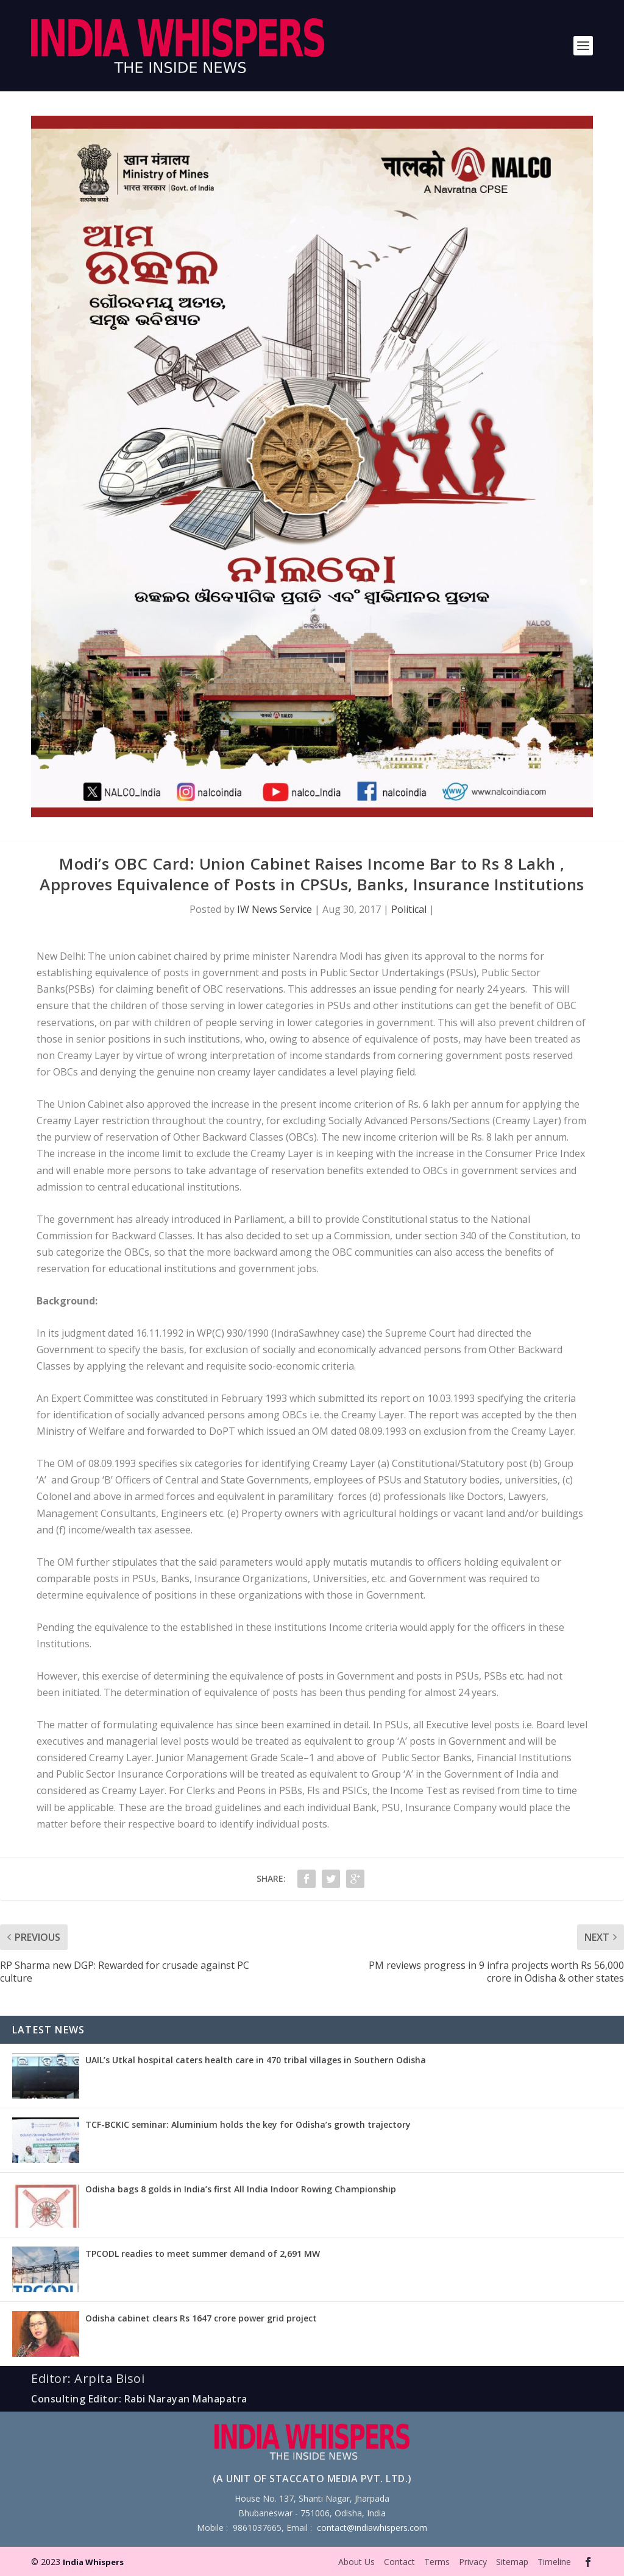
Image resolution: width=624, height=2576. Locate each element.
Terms (437, 2561)
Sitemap (512, 2561)
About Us (356, 2561)
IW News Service (274, 909)
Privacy (473, 2561)
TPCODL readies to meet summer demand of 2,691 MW (202, 2253)
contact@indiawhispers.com (372, 2527)
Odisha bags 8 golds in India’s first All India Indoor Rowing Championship (240, 2189)
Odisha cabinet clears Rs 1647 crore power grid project (201, 2318)
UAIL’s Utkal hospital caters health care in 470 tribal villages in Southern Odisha (255, 2060)
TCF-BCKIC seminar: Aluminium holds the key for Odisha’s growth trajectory (248, 2124)
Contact (399, 2561)
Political (409, 909)
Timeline (554, 2561)
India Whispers (93, 2562)
